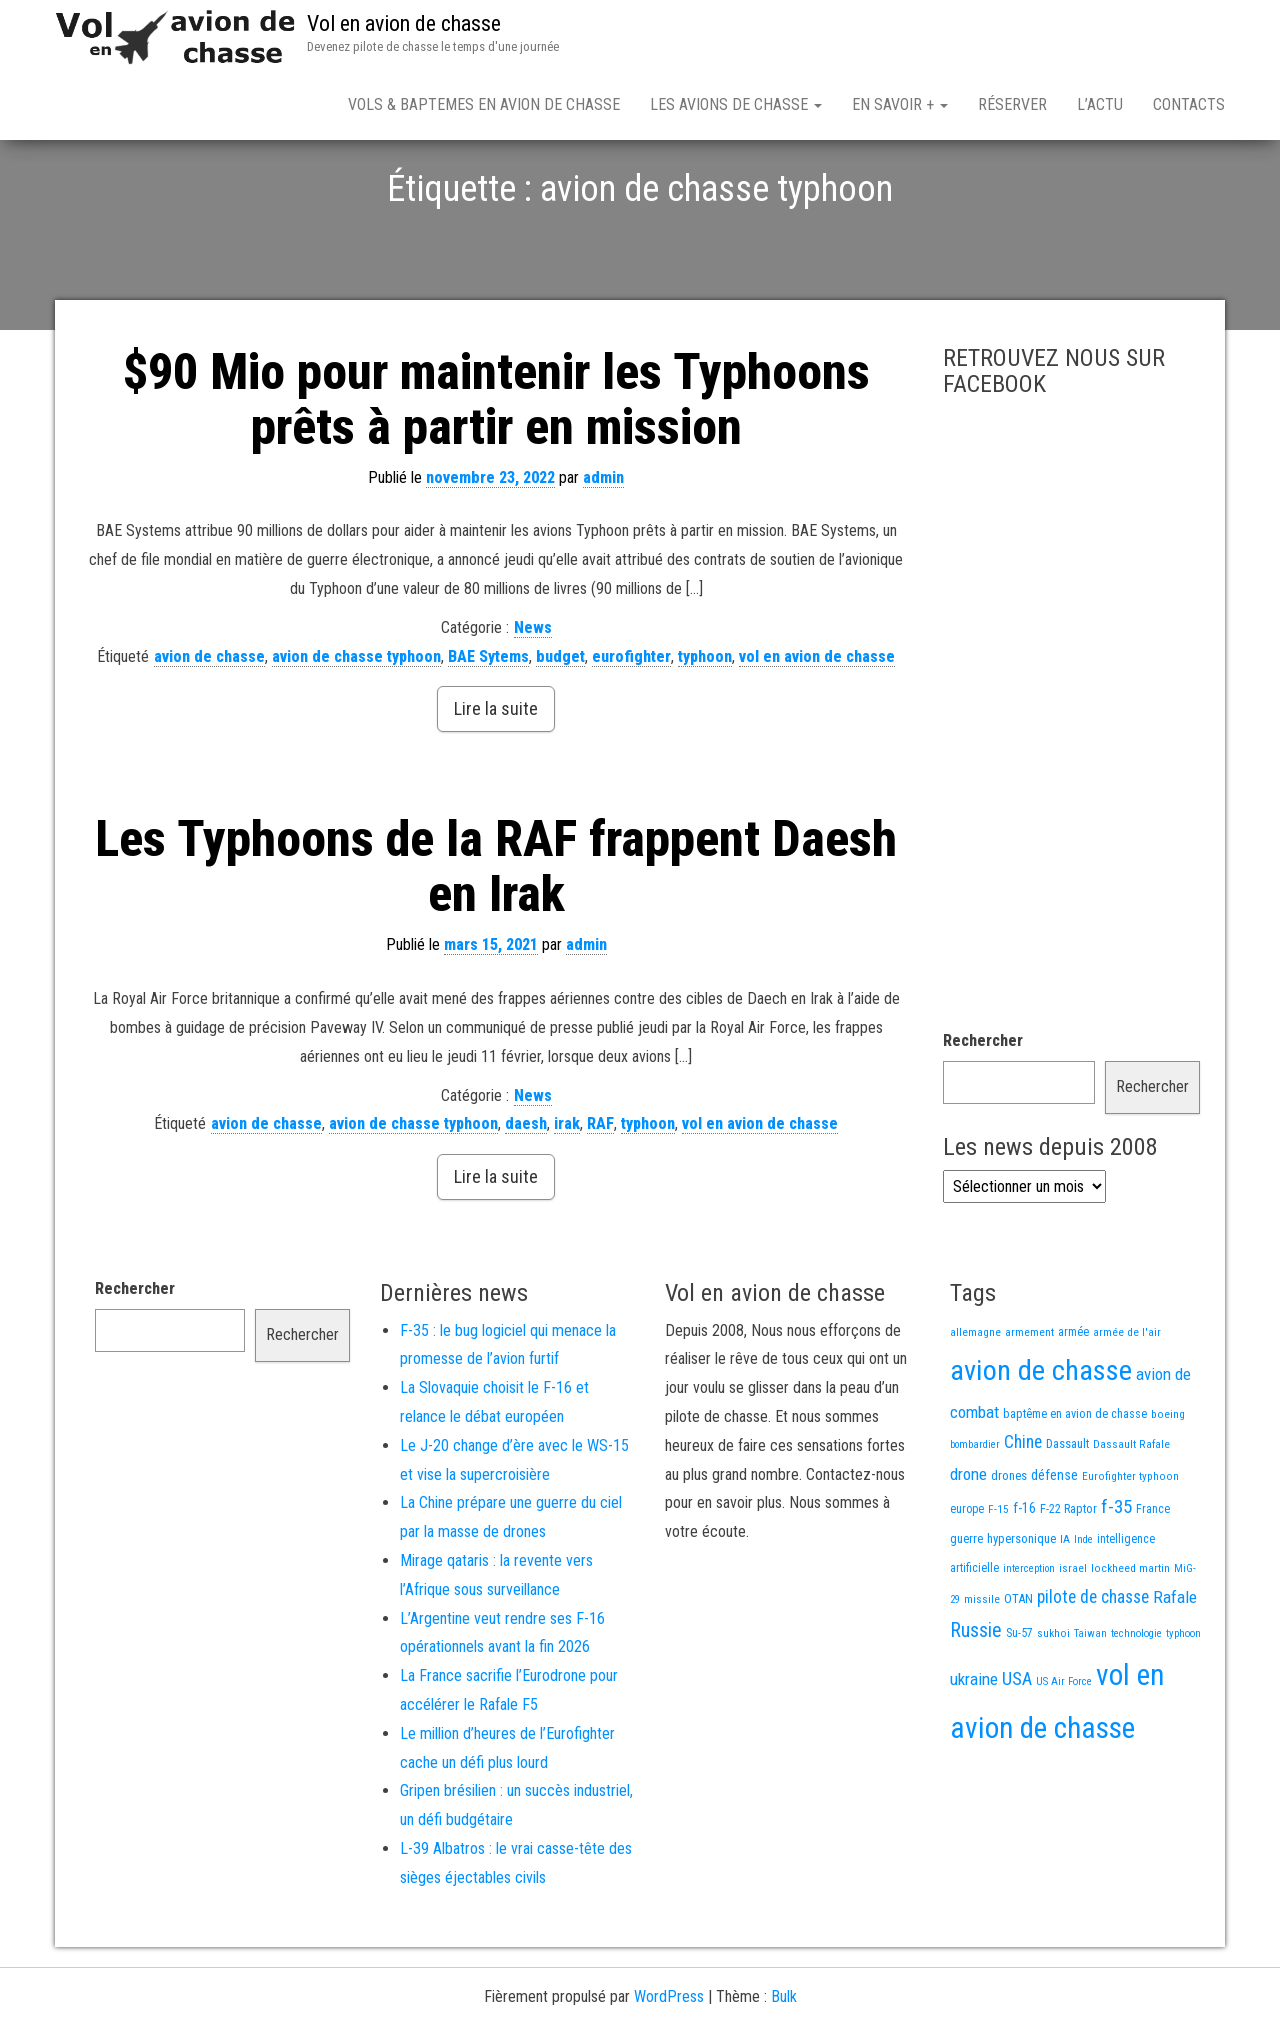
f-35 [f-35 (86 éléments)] (1116, 1576)
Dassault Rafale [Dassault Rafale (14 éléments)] (1131, 1514)
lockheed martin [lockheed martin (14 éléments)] (1130, 1638)
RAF (600, 1193)
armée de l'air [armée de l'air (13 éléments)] (1127, 1402)
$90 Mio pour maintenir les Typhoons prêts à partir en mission (496, 469)
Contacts (1189, 104)
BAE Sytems (488, 726)
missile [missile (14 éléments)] (982, 1669)
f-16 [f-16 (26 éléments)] (1024, 1578)
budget (560, 726)
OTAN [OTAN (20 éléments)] (1018, 1668)
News (533, 697)
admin (603, 547)
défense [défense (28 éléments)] (1054, 1545)
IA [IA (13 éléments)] (1065, 1609)
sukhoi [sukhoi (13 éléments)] (1053, 1703)
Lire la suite (496, 778)
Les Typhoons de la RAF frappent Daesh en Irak (496, 936)
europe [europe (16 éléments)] (967, 1579)
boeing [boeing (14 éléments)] (1168, 1484)
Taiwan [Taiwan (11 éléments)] (1090, 1703)
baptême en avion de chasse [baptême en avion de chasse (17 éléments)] (1075, 1483)
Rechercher (983, 1110)
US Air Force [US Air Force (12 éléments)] (1064, 1751)
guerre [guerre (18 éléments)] (966, 1608)
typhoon (705, 726)
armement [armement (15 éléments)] (1029, 1402)
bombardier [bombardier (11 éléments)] (975, 1514)
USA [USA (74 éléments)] (1017, 1749)
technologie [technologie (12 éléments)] (1136, 1703)
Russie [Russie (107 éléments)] (976, 1700)
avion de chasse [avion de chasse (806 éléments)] (1041, 1440)
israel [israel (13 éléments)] (1073, 1638)
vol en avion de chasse (817, 726)
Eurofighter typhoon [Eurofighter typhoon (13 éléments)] (1130, 1546)
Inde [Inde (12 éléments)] (1083, 1609)
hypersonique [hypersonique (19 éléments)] (1021, 1608)
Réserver (1012, 104)
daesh (526, 1193)
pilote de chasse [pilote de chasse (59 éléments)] (1093, 1667)
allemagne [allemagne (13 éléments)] (975, 1402)
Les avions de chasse (736, 104)
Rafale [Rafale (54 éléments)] (1175, 1667)
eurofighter (631, 726)
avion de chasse (209, 726)
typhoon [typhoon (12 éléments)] (1183, 1703)
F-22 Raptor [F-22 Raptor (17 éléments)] (1068, 1578)
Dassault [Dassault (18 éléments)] (1067, 1513)
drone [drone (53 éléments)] (968, 1544)
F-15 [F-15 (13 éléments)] (998, 1579)
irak (567, 1193)
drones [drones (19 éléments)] (1009, 1545)
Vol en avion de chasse (404, 23)
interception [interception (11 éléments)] (1029, 1638)
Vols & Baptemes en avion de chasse (484, 104)
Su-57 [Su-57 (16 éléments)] (1019, 1703)
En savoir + (900, 104)
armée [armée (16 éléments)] (1073, 1402)
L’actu (1100, 104)
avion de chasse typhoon (356, 726)
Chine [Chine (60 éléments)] (1023, 1512)
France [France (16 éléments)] (1153, 1579)
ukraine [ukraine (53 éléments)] (974, 1749)
